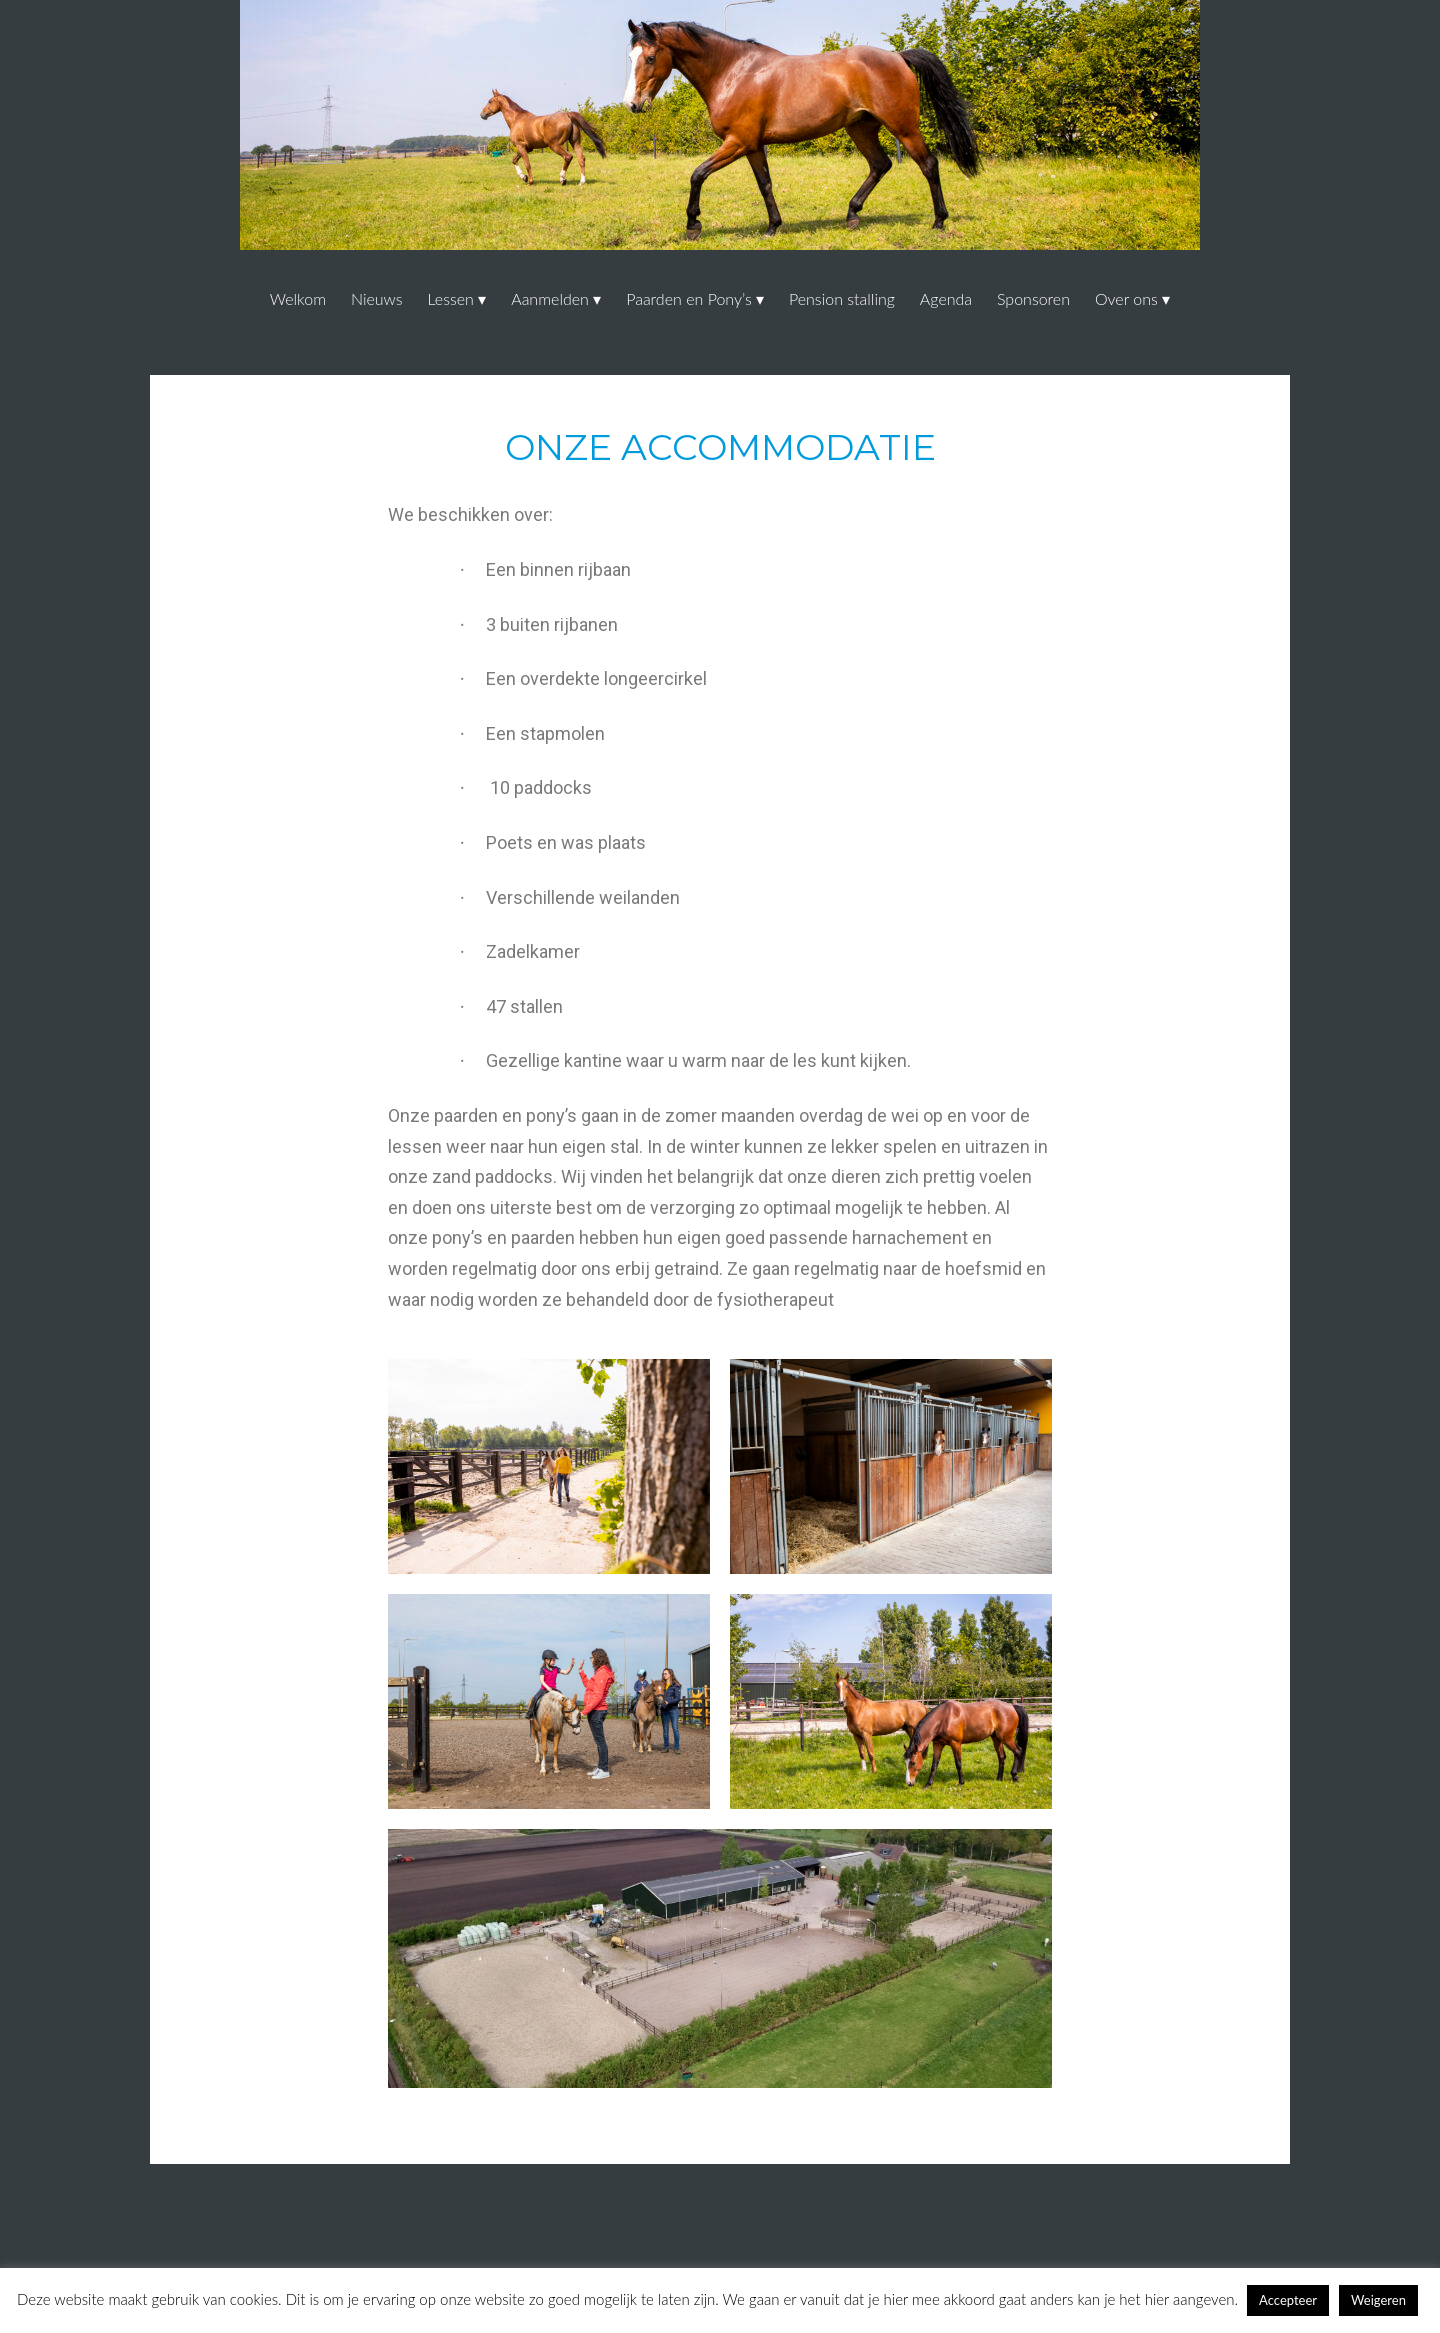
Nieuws (377, 297)
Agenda (946, 297)
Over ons (1126, 297)
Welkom (298, 297)
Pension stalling (842, 297)
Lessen (450, 297)
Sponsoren (1033, 297)
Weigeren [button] (1378, 2300)
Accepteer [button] (1288, 2300)
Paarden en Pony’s (689, 297)
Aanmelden (550, 297)
